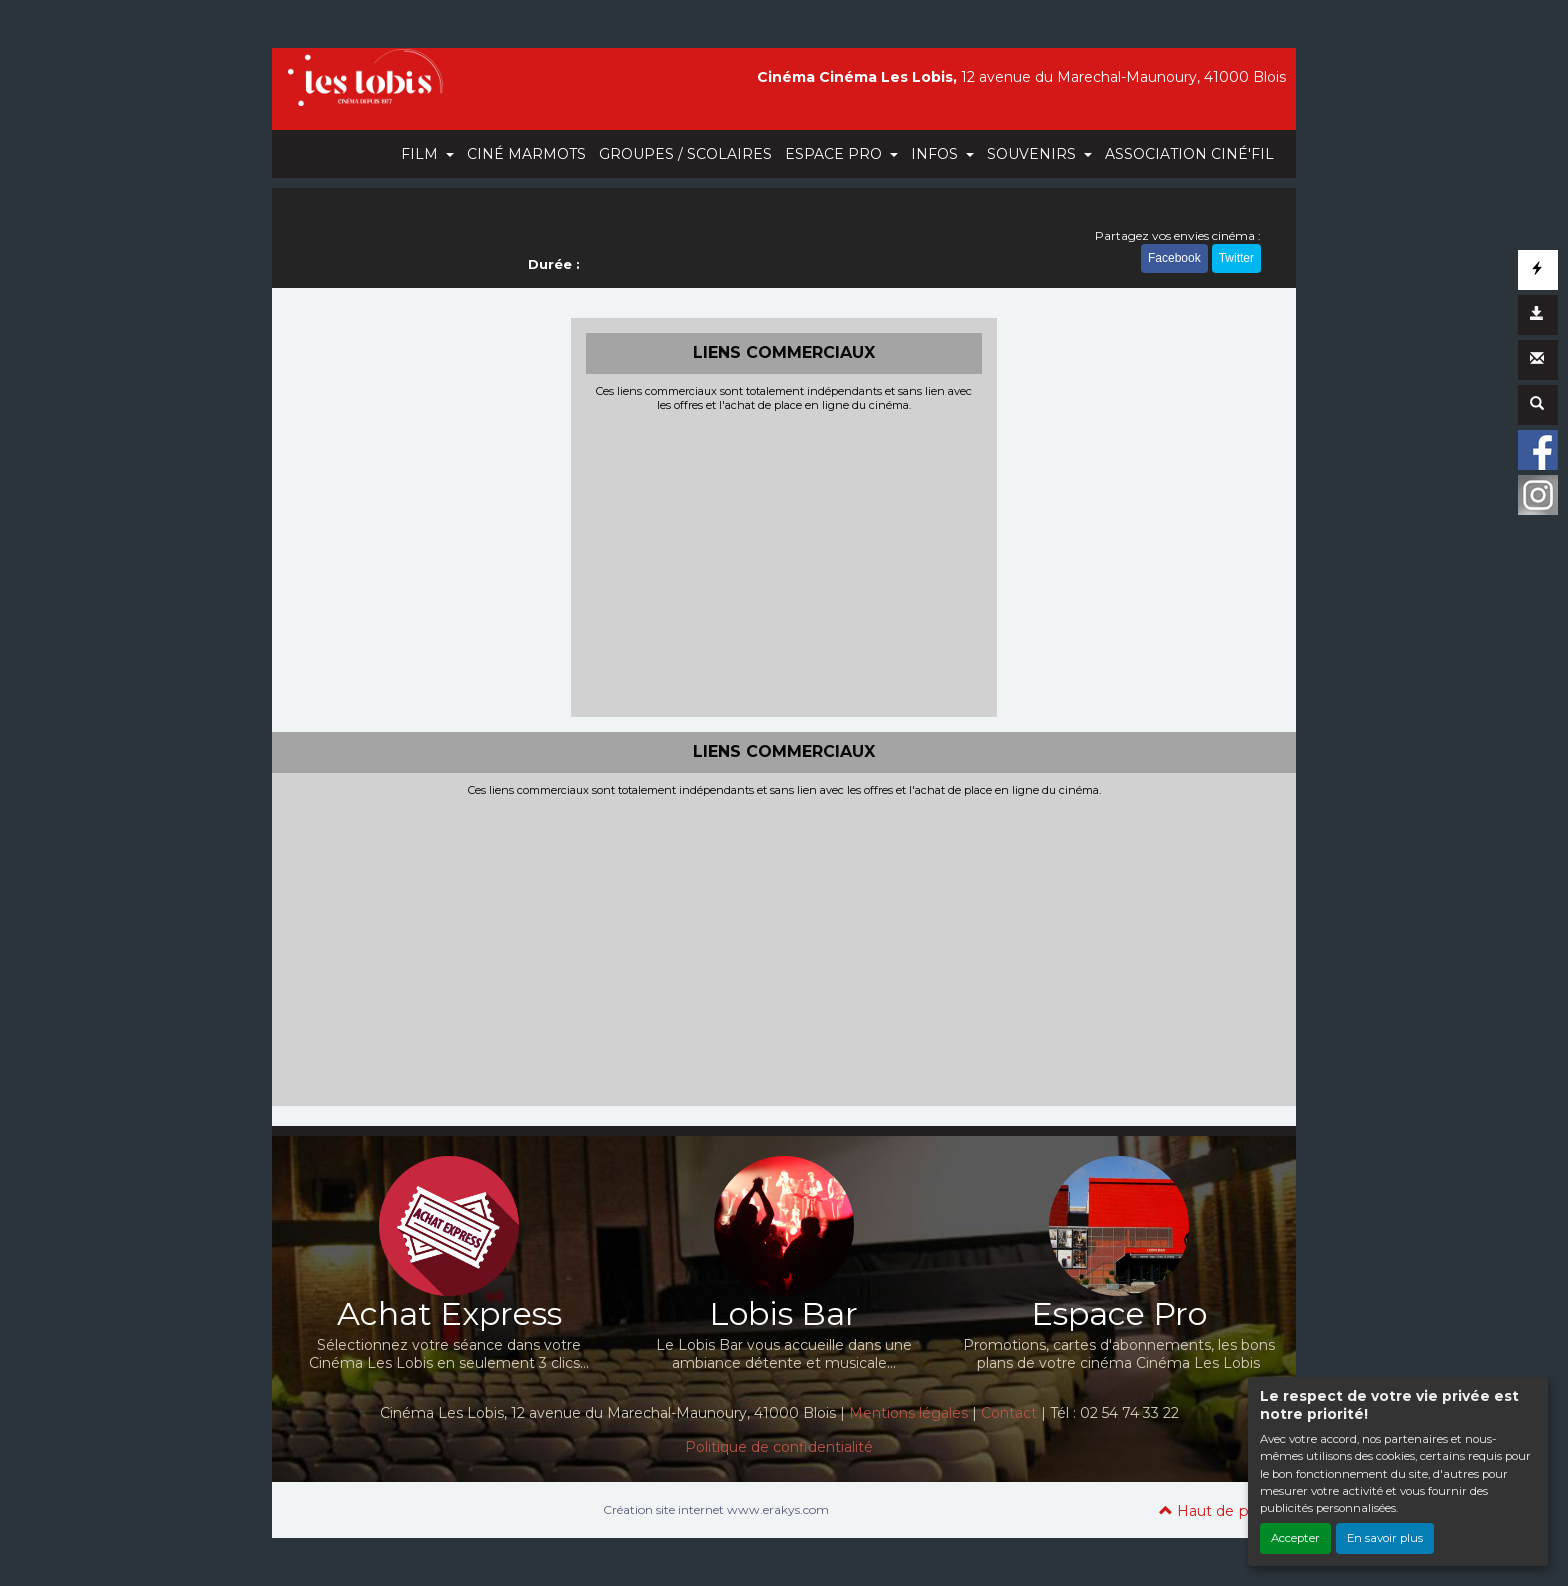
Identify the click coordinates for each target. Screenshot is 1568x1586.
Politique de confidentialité (779, 1447)
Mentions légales (908, 1413)
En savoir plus (1385, 1538)
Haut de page (1217, 1511)
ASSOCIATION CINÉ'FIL (1189, 154)
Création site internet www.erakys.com (716, 1509)
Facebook (1174, 258)
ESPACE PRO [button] (835, 154)
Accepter (1295, 1538)
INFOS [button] (936, 154)
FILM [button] (421, 154)
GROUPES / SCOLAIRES (685, 154)
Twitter (1236, 258)
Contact (1009, 1413)
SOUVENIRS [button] (1033, 154)
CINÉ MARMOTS (526, 154)
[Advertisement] (784, 562)
